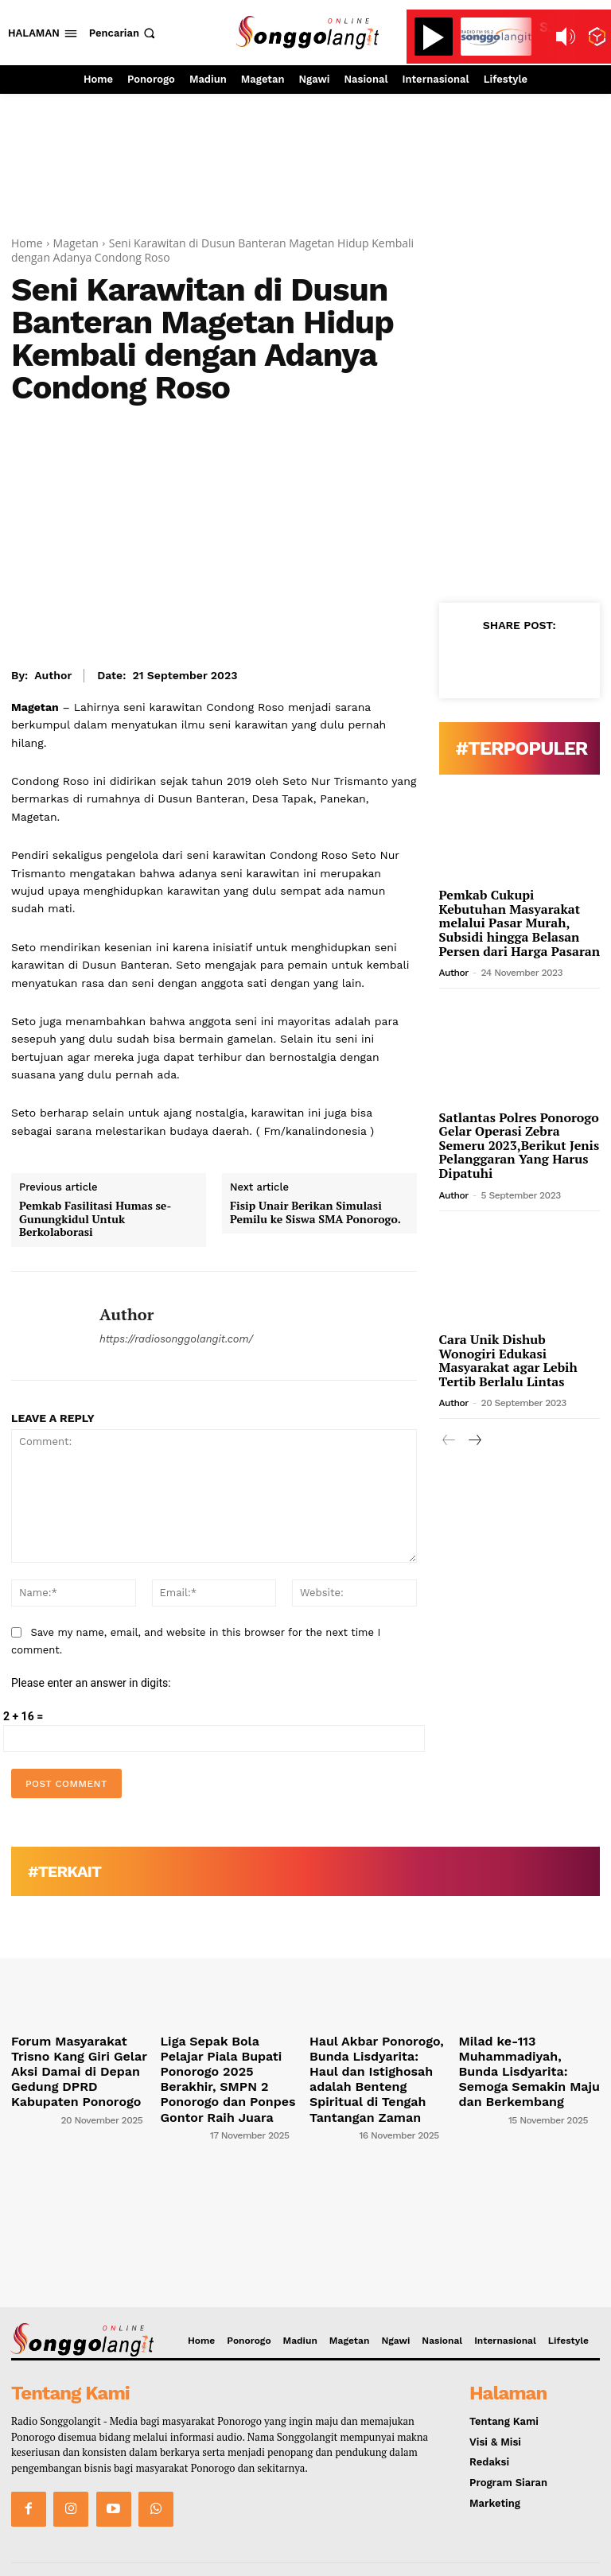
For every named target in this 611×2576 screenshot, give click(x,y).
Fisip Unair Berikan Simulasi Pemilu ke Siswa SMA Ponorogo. (315, 1212)
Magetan (76, 243)
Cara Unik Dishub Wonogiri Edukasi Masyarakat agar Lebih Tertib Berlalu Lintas (508, 1360)
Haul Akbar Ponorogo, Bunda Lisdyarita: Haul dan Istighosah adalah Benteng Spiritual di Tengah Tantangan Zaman (377, 2064)
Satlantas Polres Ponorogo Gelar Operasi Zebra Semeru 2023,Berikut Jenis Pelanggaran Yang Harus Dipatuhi (519, 1145)
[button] (123, 33)
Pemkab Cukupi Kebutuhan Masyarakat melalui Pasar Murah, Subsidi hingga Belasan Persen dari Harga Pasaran (519, 922)
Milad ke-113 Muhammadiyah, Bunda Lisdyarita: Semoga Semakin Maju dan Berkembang (518, 2064)
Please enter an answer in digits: (91, 1683)
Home (27, 243)
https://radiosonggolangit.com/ (176, 1339)
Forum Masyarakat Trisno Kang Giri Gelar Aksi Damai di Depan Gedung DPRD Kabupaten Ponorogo (78, 2058)
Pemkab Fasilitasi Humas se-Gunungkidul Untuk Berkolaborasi (95, 1219)
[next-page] (475, 1441)
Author (53, 675)
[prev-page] (449, 1441)
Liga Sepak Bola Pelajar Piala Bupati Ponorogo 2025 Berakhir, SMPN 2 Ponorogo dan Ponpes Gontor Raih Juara (230, 2064)
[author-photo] (34, 2092)
